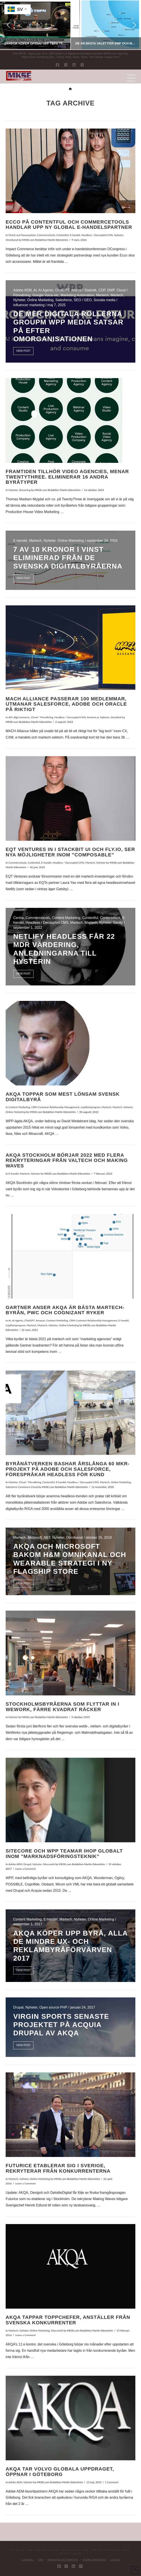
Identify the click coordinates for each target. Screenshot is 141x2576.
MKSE (77, 2553)
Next (132, 25)
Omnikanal (12, 239)
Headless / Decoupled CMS (97, 235)
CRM (40, 2559)
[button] (131, 78)
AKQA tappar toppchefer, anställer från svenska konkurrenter (68, 2319)
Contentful (62, 235)
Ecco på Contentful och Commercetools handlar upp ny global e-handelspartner (69, 224)
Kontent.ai (93, 717)
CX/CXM (115, 2559)
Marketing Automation (63, 2559)
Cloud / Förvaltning (42, 717)
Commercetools (46, 235)
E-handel (75, 235)
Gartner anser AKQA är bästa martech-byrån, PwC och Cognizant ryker (65, 1310)
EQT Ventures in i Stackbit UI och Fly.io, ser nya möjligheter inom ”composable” (70, 852)
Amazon (40, 1320)
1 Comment (111, 2482)
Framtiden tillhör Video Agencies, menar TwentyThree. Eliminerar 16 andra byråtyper (67, 477)
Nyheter (118, 235)
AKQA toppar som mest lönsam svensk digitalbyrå (62, 1096)
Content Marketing (19, 1107)
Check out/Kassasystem (22, 235)
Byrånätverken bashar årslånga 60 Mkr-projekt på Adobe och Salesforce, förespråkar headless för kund (68, 1469)
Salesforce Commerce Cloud (22, 1487)
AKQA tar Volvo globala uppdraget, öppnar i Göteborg (60, 2471)
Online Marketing (16, 1112)
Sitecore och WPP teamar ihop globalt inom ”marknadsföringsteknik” (64, 1853)
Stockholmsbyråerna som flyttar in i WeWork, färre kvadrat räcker (62, 1706)
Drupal (27, 1864)
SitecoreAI (49, 1864)
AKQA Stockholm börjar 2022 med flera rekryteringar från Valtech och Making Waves (67, 1160)
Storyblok (116, 717)
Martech (90, 862)
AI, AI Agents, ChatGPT (21, 1320)
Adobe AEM (15, 1864)
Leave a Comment (25, 1868)
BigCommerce (22, 717)
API (10, 717)
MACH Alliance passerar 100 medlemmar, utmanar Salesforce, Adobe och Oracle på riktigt (66, 704)
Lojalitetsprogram (90, 1107)
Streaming (25, 490)
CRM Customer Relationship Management (55, 1107)
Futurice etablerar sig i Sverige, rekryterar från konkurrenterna (58, 2168)
